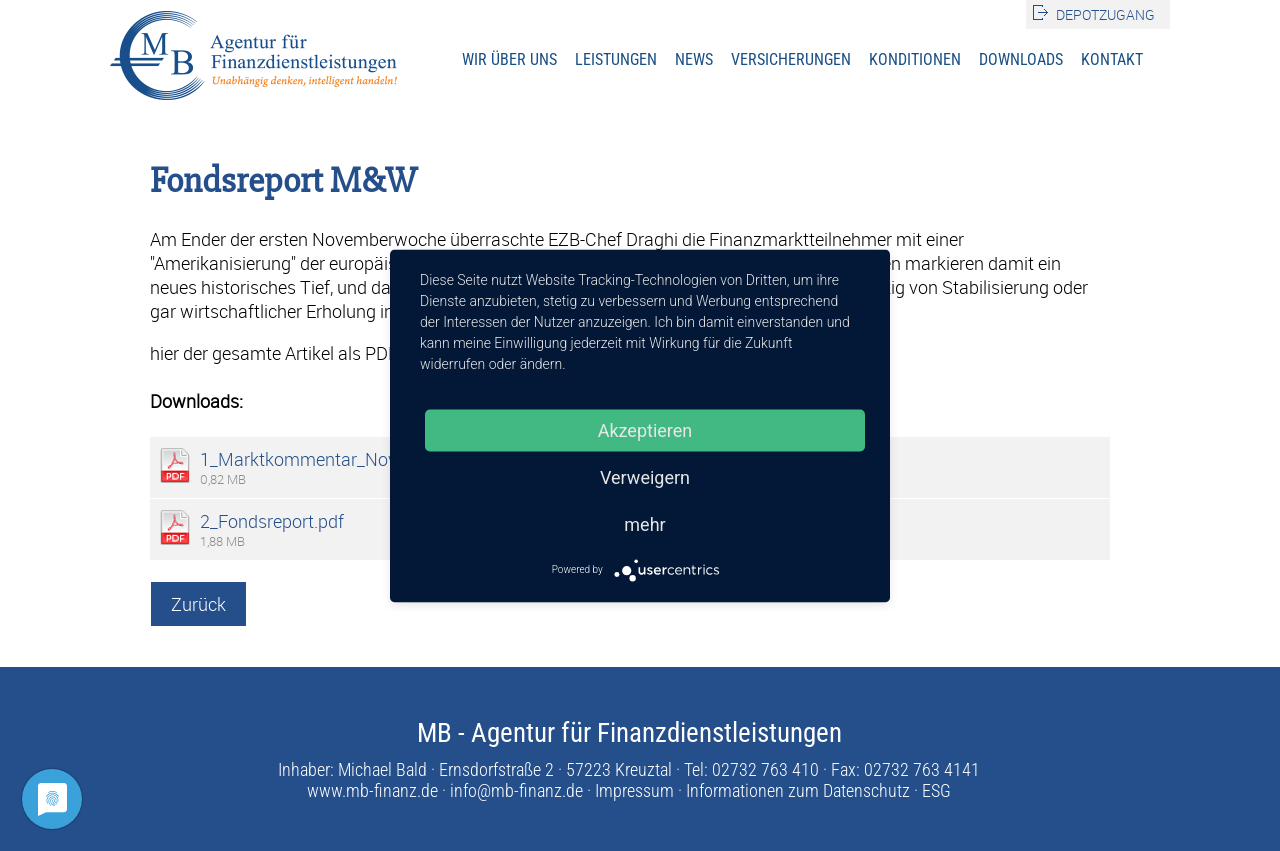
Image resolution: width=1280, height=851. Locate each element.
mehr (644, 523)
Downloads (1021, 59)
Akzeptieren (645, 429)
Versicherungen (791, 59)
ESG (936, 790)
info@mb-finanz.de (516, 790)
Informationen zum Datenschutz (798, 790)
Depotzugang (1105, 14)
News (694, 59)
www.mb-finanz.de (372, 790)
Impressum (634, 790)
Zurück (198, 604)
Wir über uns (509, 59)
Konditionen (915, 59)
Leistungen (616, 59)
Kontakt (1112, 59)
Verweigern (645, 476)
